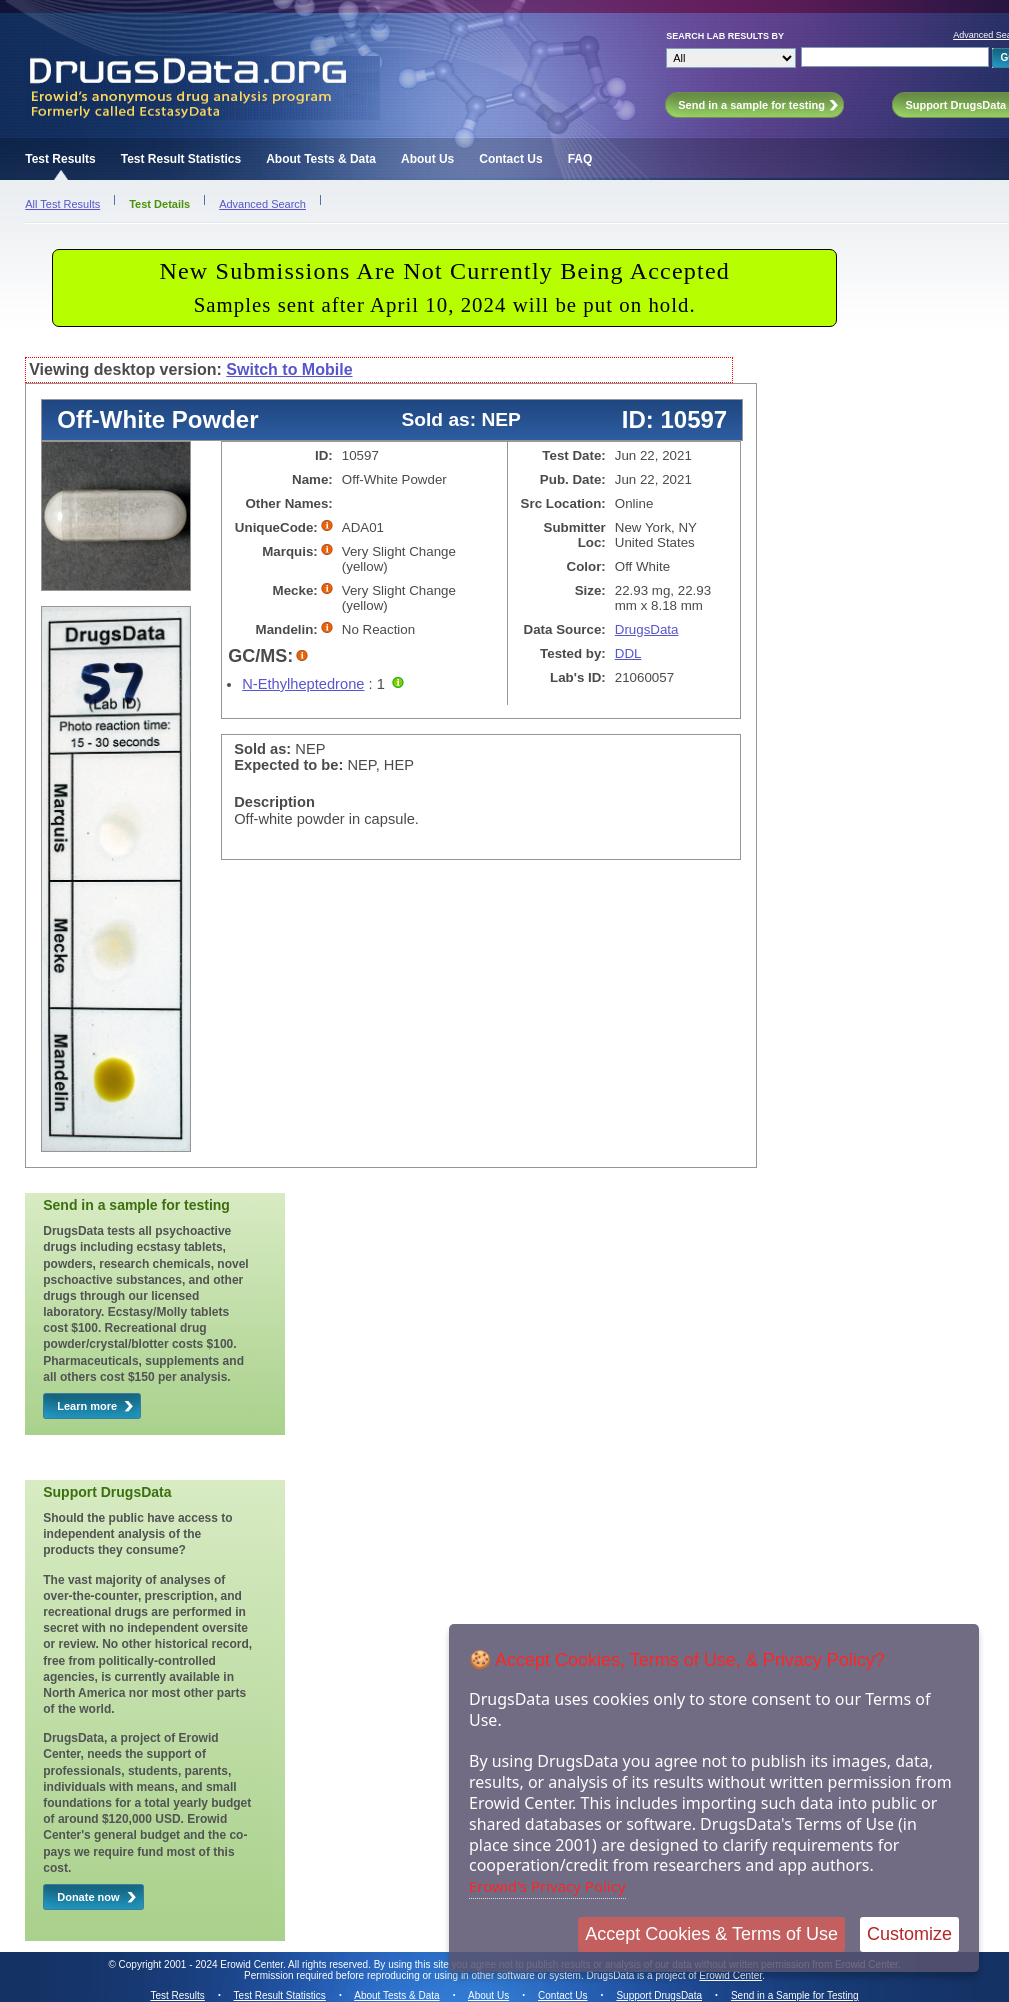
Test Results (60, 159)
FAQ (580, 159)
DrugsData (647, 629)
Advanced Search (262, 204)
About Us (427, 159)
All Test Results (62, 204)
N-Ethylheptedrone (303, 684)
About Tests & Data (321, 159)
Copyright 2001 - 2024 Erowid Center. (202, 1964)
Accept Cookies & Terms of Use (711, 1934)
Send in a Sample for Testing (795, 1995)
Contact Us (510, 159)
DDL (628, 653)
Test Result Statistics (181, 159)
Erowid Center (730, 1975)
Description (274, 802)
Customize (909, 1934)
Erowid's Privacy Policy (547, 1886)
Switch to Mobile (289, 369)
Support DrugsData (659, 1995)
